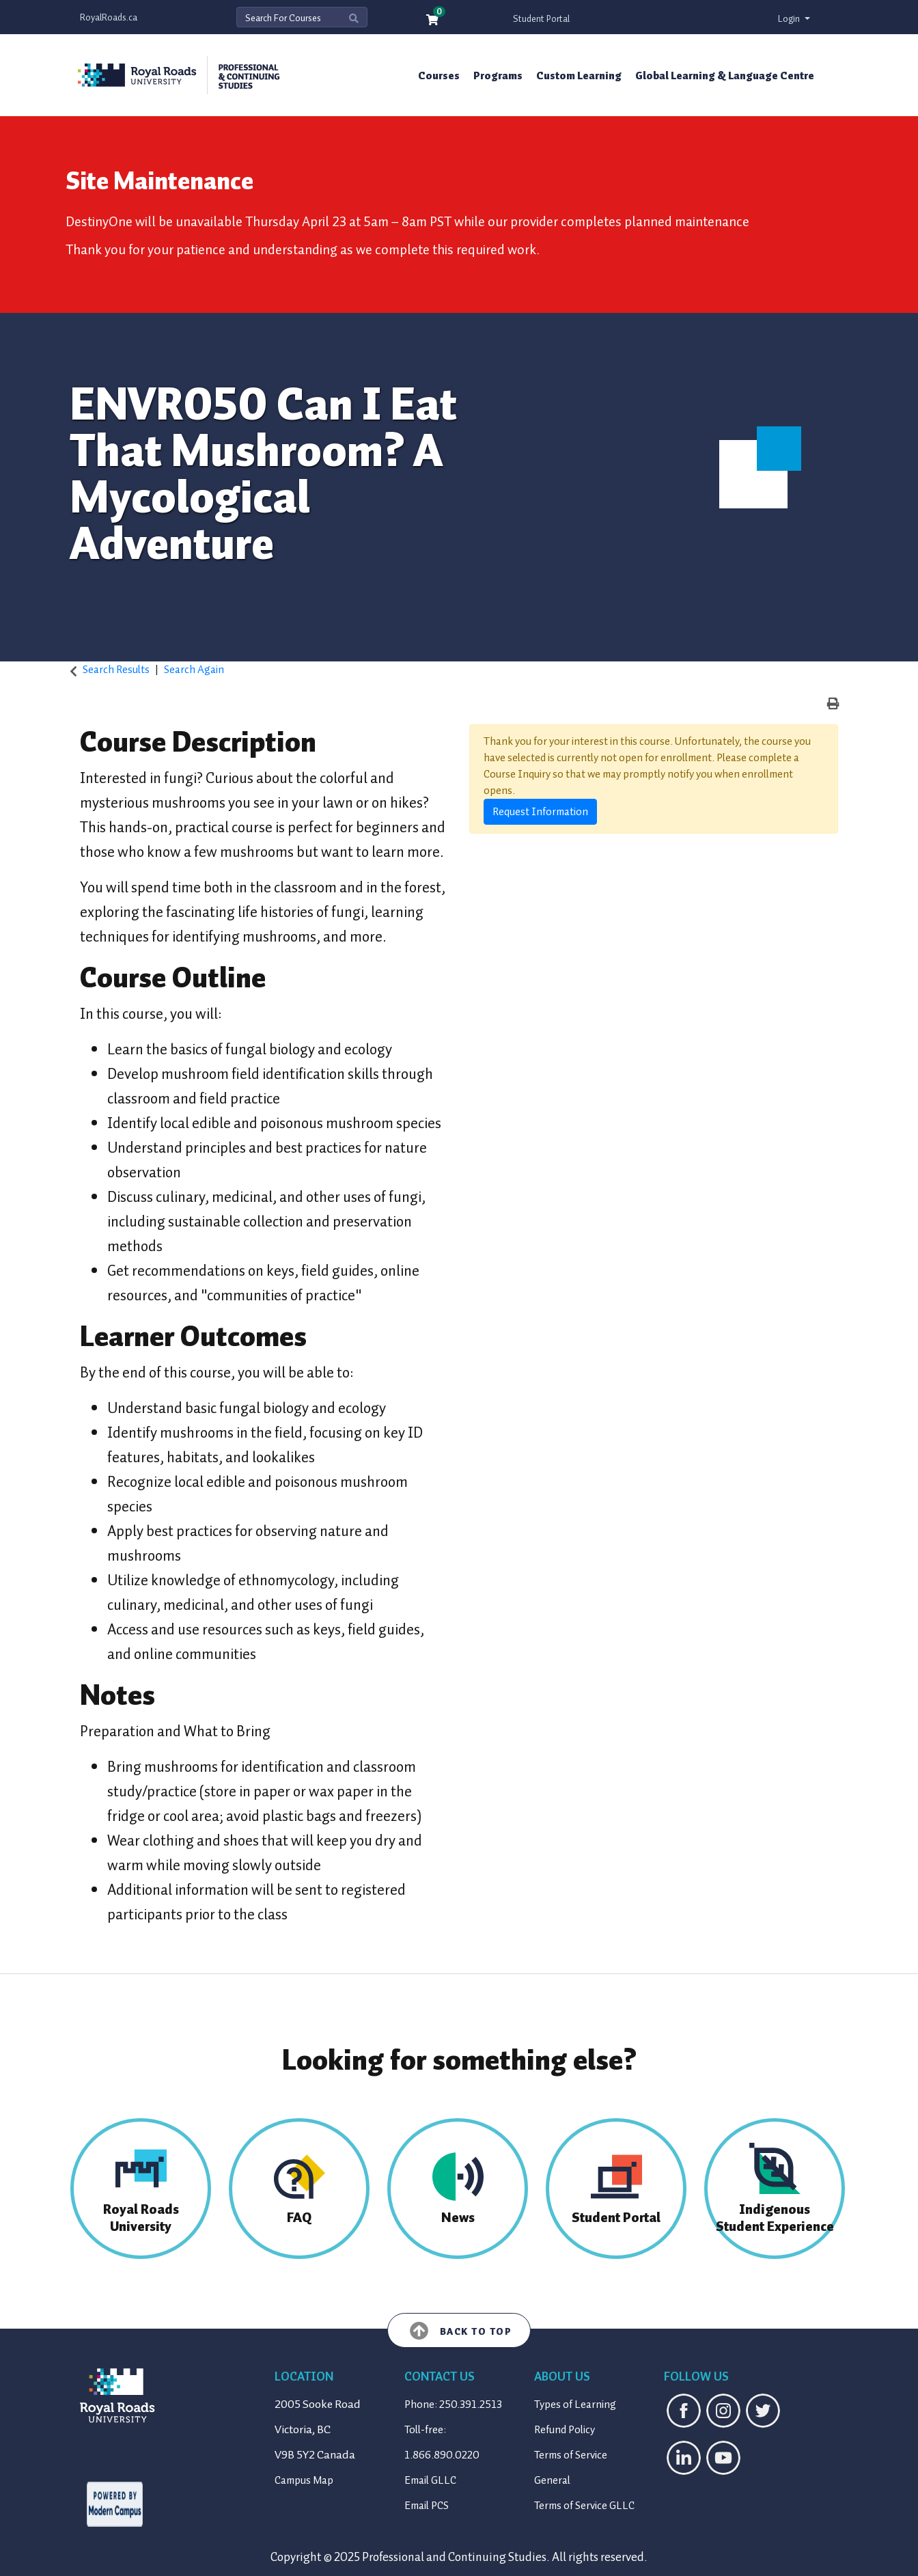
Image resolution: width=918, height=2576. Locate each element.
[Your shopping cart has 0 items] (433, 21)
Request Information (540, 812)
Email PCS (426, 2505)
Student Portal (541, 19)
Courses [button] (439, 76)
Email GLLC (430, 2480)
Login (790, 19)
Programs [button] (498, 76)
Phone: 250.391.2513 (453, 2404)
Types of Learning (575, 2404)
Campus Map (304, 2480)
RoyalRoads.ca (108, 17)
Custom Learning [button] (579, 76)
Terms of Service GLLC (584, 2505)
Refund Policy (564, 2430)
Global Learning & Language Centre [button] (724, 76)
